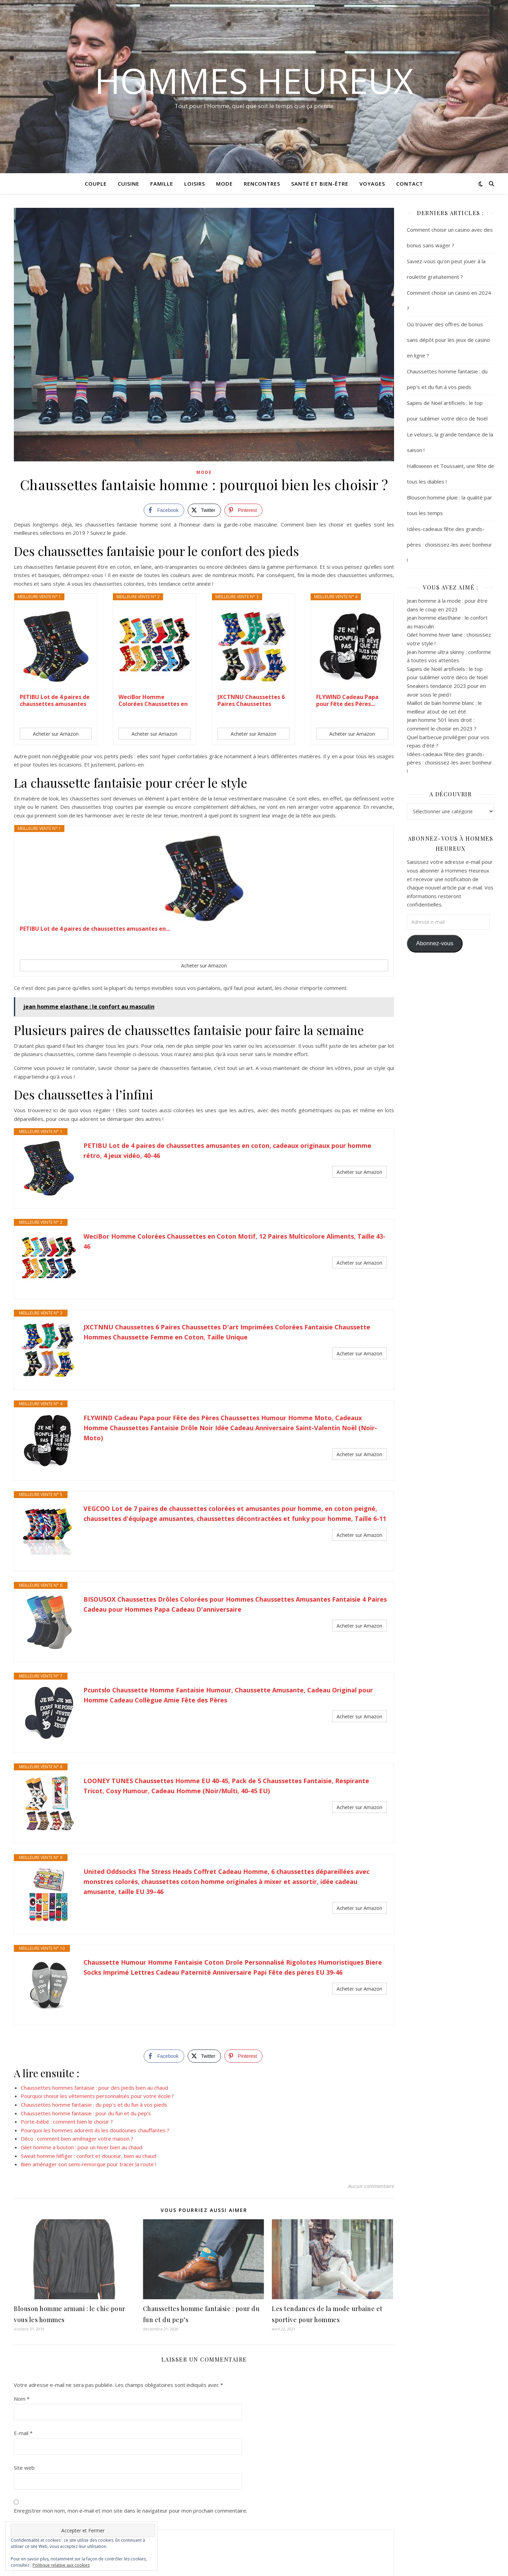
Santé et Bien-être (319, 183)
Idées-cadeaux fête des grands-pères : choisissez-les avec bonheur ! (449, 544)
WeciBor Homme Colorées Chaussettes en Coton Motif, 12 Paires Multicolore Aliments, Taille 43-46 (234, 1241)
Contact (409, 183)
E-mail (23, 2290)
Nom (21, 2256)
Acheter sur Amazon (56, 734)
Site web (24, 2325)
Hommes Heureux (254, 80)
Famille (161, 183)
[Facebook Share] (164, 510)
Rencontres (262, 183)
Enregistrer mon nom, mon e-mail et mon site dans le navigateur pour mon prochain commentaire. (130, 2368)
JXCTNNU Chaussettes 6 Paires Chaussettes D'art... (251, 700)
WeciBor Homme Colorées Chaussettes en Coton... (153, 700)
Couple (96, 183)
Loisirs (194, 183)
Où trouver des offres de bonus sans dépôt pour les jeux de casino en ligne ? (448, 340)
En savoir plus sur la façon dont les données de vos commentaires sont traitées (233, 2537)
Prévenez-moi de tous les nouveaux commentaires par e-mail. (94, 2489)
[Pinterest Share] (243, 510)
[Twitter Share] (204, 510)
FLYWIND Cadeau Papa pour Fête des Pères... (347, 700)
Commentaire (30, 2382)
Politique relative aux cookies (61, 2565)
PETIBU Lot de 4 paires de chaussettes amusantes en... (55, 700)
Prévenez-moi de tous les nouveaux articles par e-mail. (85, 2502)
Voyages (372, 183)
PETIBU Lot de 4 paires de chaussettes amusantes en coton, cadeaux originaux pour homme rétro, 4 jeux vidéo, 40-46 (227, 1150)
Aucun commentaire (371, 2089)
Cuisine (128, 183)
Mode (224, 183)
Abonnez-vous (434, 943)
